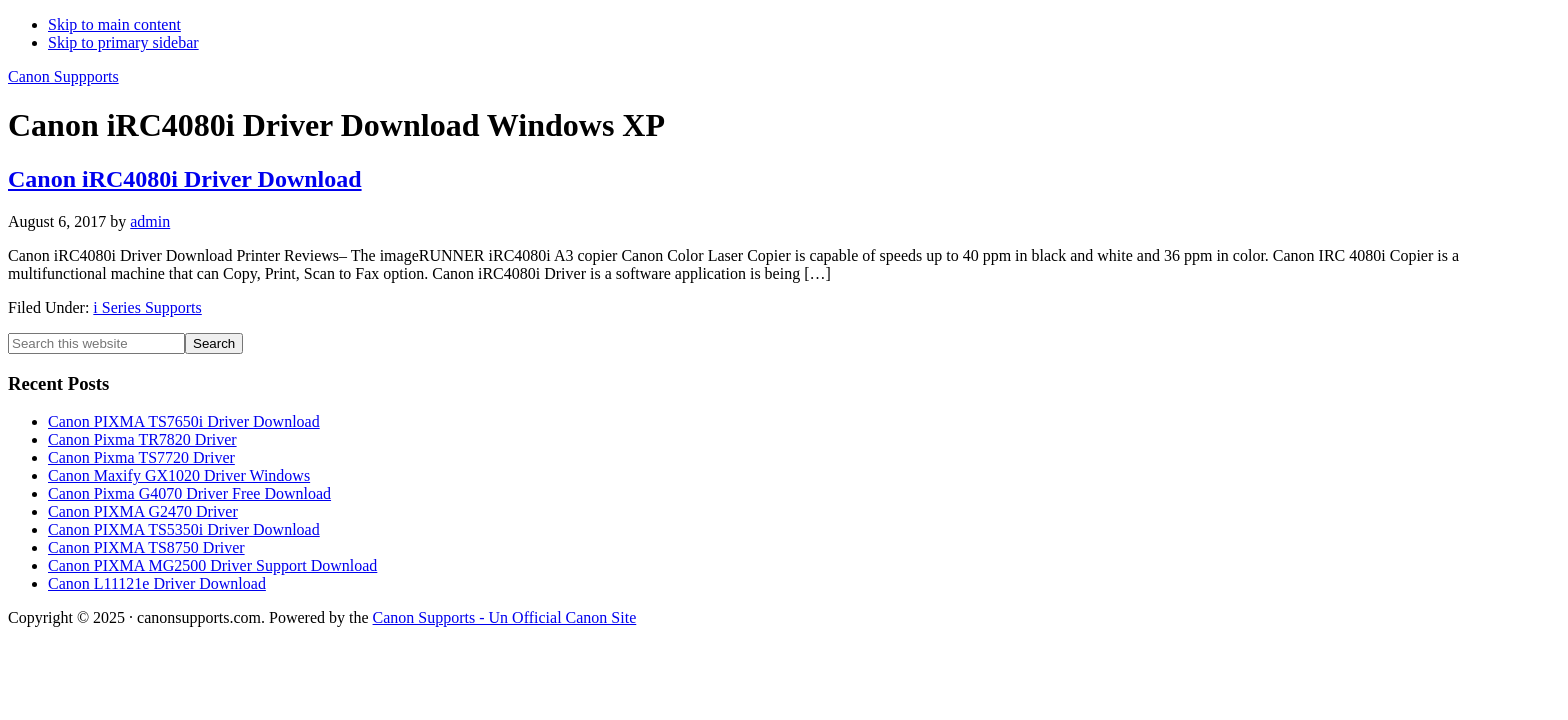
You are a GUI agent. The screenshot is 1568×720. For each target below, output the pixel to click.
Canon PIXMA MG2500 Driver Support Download (212, 565)
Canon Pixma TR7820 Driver (142, 439)
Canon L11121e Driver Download (157, 583)
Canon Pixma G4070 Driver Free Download (189, 493)
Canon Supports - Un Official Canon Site (505, 617)
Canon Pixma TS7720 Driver (141, 457)
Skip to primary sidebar (123, 42)
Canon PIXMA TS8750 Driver (146, 547)
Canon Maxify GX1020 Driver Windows (179, 475)
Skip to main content (114, 24)
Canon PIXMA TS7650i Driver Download (184, 421)
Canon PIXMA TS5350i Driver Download (184, 529)
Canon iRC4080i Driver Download (185, 179)
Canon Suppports (63, 76)
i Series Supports (147, 307)
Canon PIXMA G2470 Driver (143, 511)
